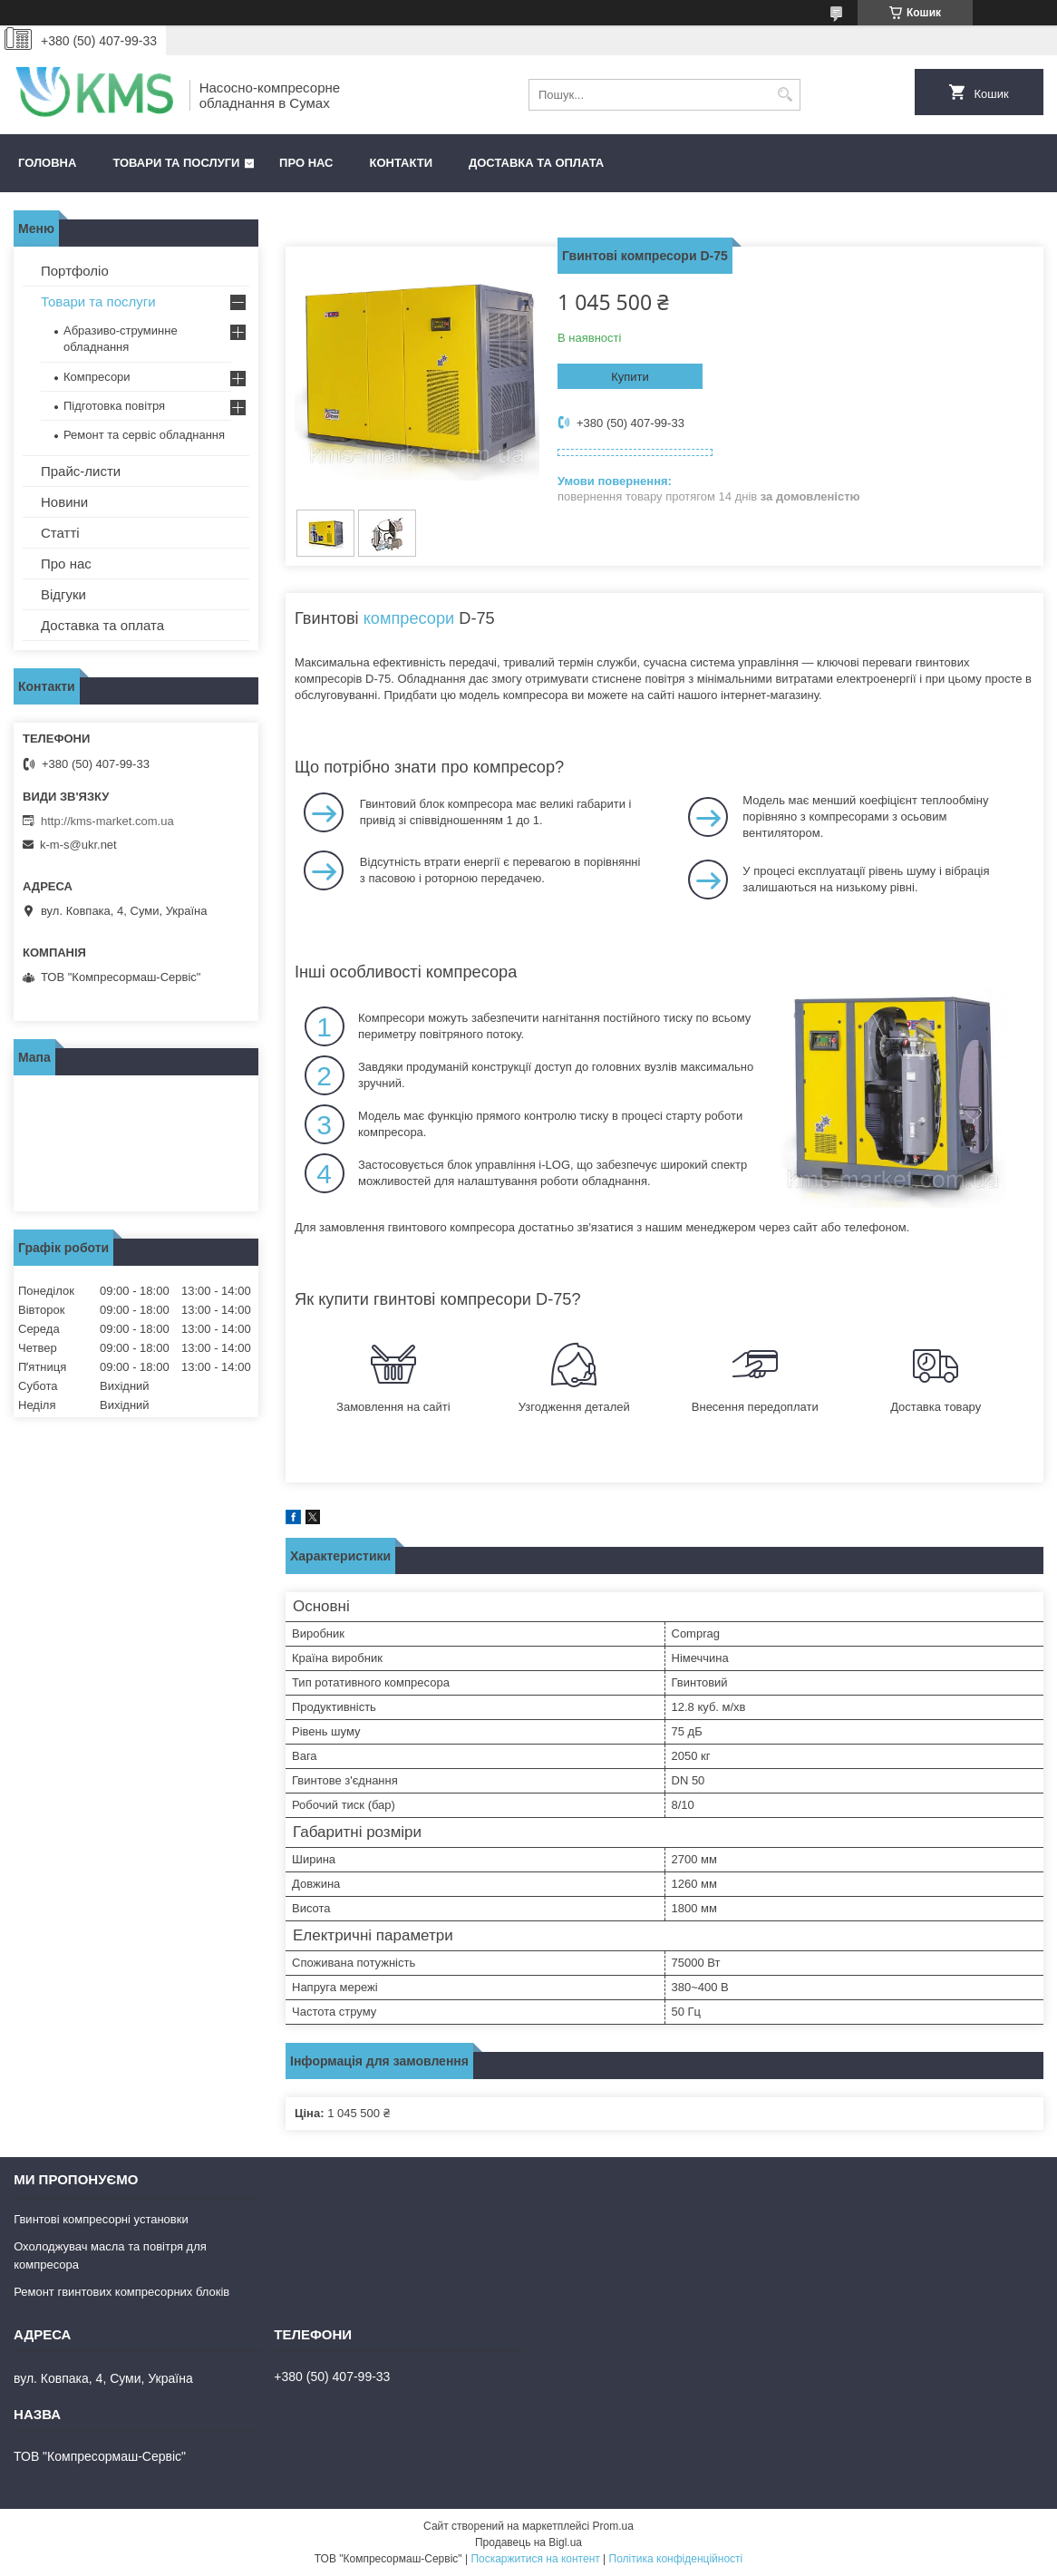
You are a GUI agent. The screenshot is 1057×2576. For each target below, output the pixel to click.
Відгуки (63, 594)
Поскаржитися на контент (534, 2558)
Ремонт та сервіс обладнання (144, 435)
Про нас (306, 163)
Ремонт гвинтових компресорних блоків (121, 2292)
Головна (47, 163)
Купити (630, 377)
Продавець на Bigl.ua (528, 2542)
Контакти (401, 163)
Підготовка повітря (114, 406)
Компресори (97, 377)
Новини (64, 502)
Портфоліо (75, 270)
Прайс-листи (81, 471)
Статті (60, 532)
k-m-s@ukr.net (78, 844)
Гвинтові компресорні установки (101, 2219)
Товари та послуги (175, 163)
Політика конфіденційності (676, 2558)
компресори (409, 618)
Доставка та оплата (536, 163)
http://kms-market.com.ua (107, 821)
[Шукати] (784, 95)
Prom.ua (613, 2526)
